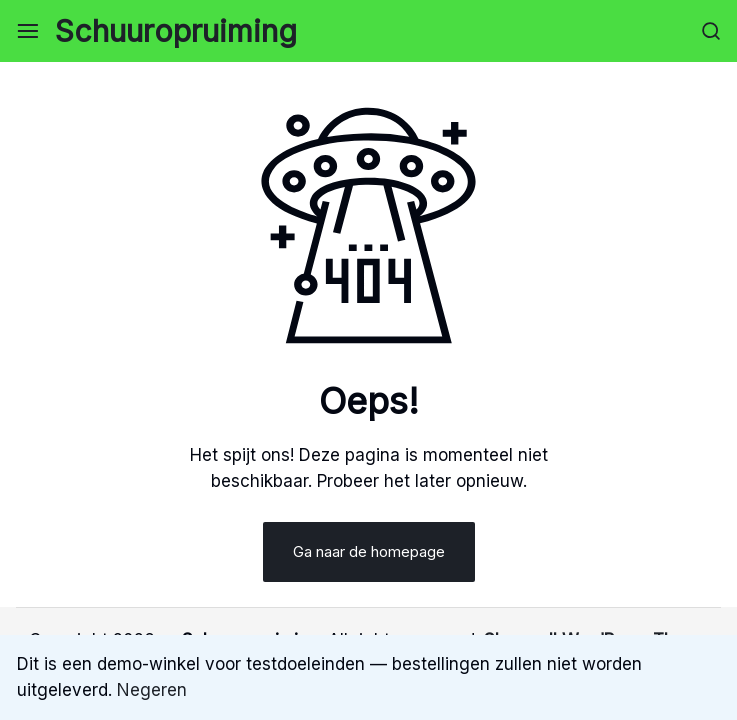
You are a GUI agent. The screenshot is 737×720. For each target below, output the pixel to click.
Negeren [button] (152, 690)
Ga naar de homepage (369, 551)
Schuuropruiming (176, 31)
